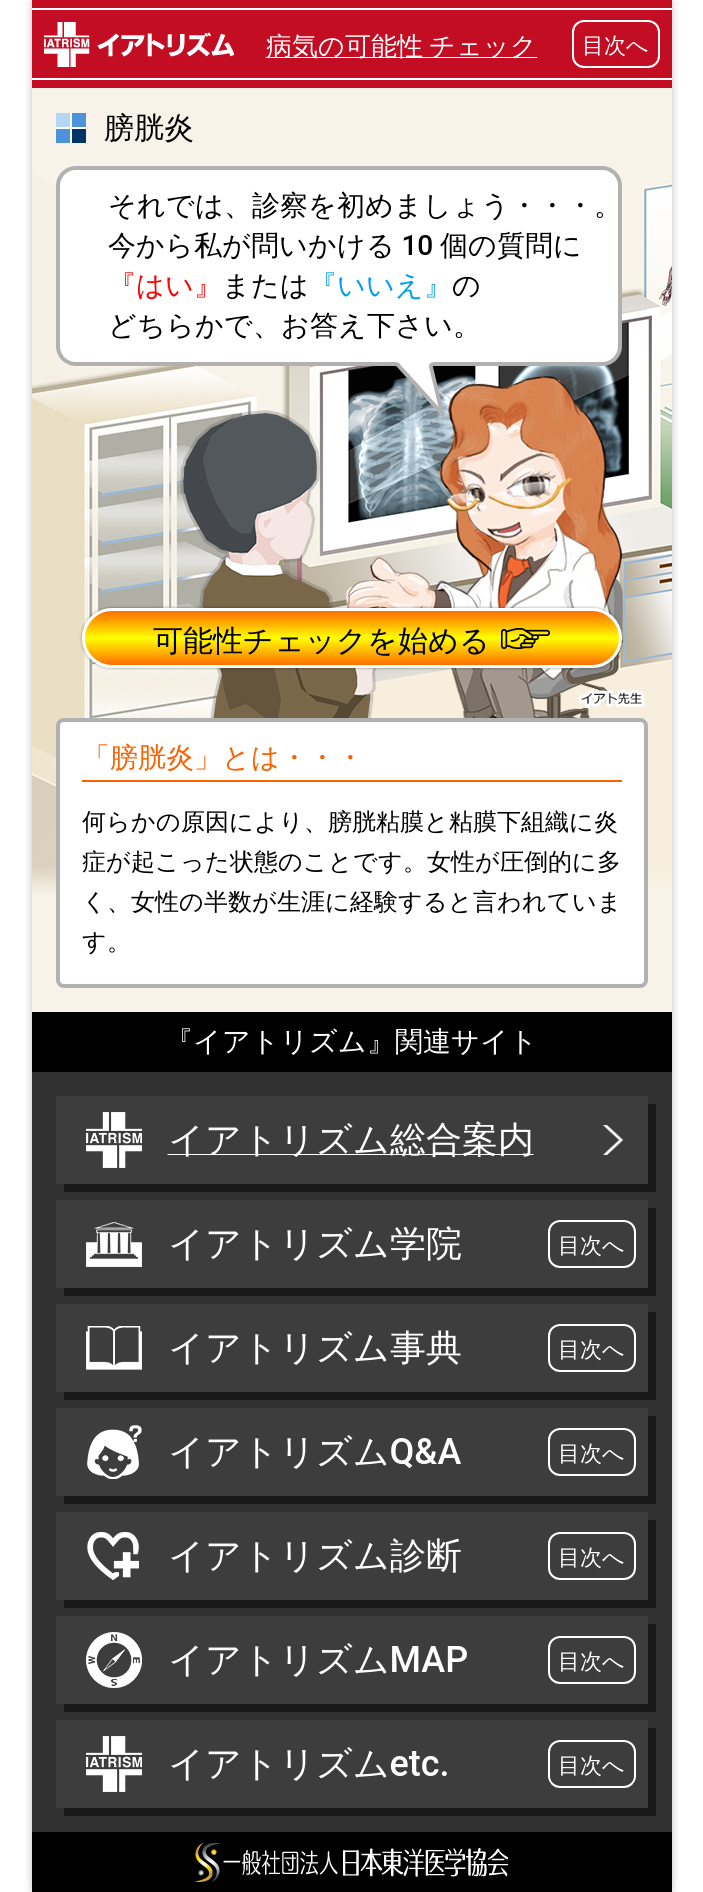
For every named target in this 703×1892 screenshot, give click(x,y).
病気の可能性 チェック (401, 46)
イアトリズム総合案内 (357, 1140)
